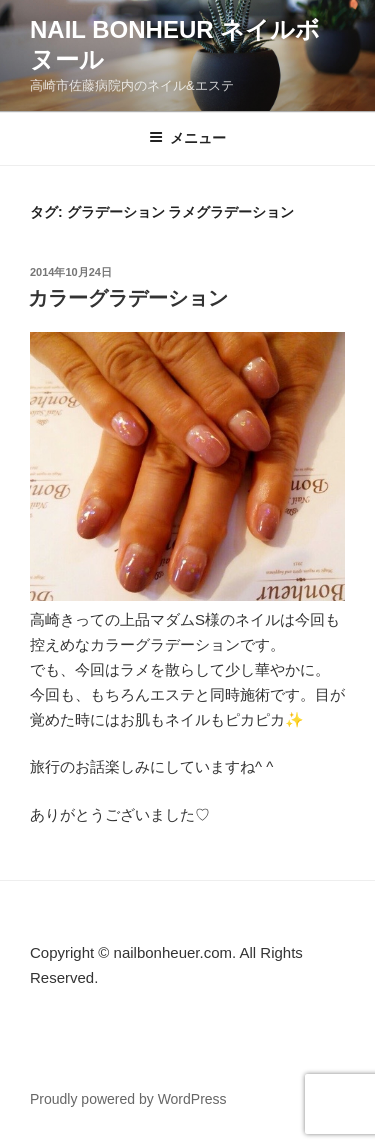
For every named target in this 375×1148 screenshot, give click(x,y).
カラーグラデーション (128, 298)
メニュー (187, 138)
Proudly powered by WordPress (128, 1099)
